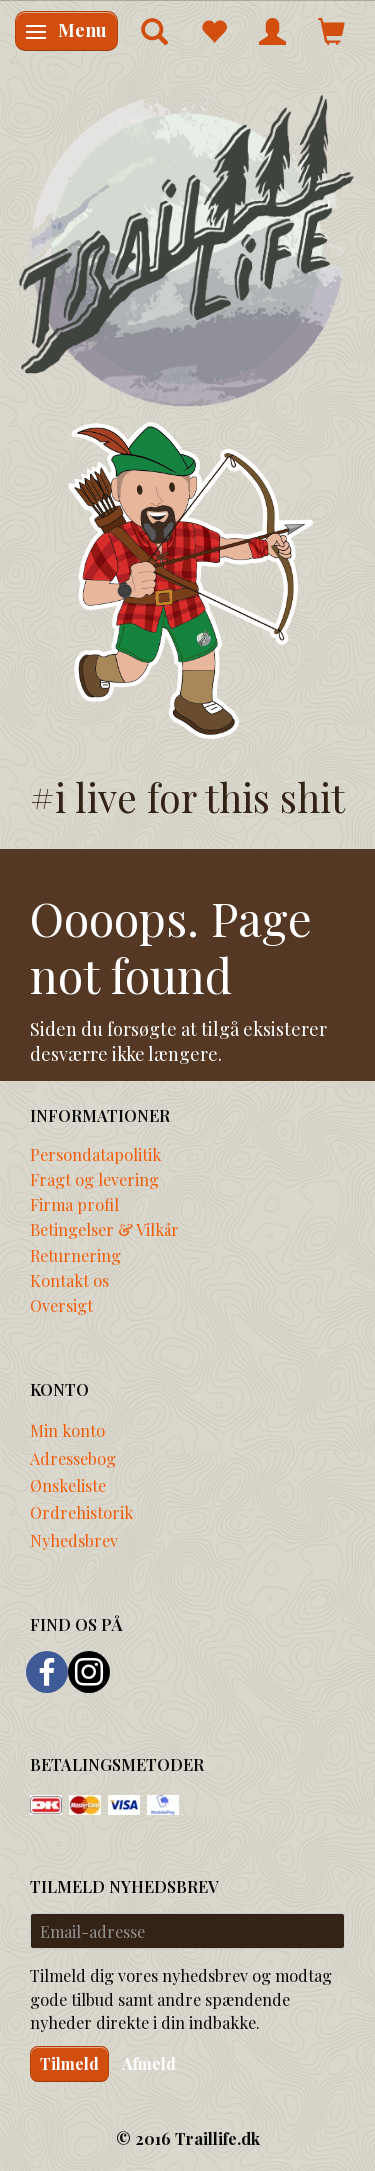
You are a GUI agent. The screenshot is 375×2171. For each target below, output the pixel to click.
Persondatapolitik (95, 1154)
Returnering (75, 1255)
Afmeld (149, 2063)
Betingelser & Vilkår (104, 1229)
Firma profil (74, 1204)
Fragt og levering (94, 1179)
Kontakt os (69, 1280)
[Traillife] (187, 249)
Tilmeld (69, 2063)
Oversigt (61, 1305)
